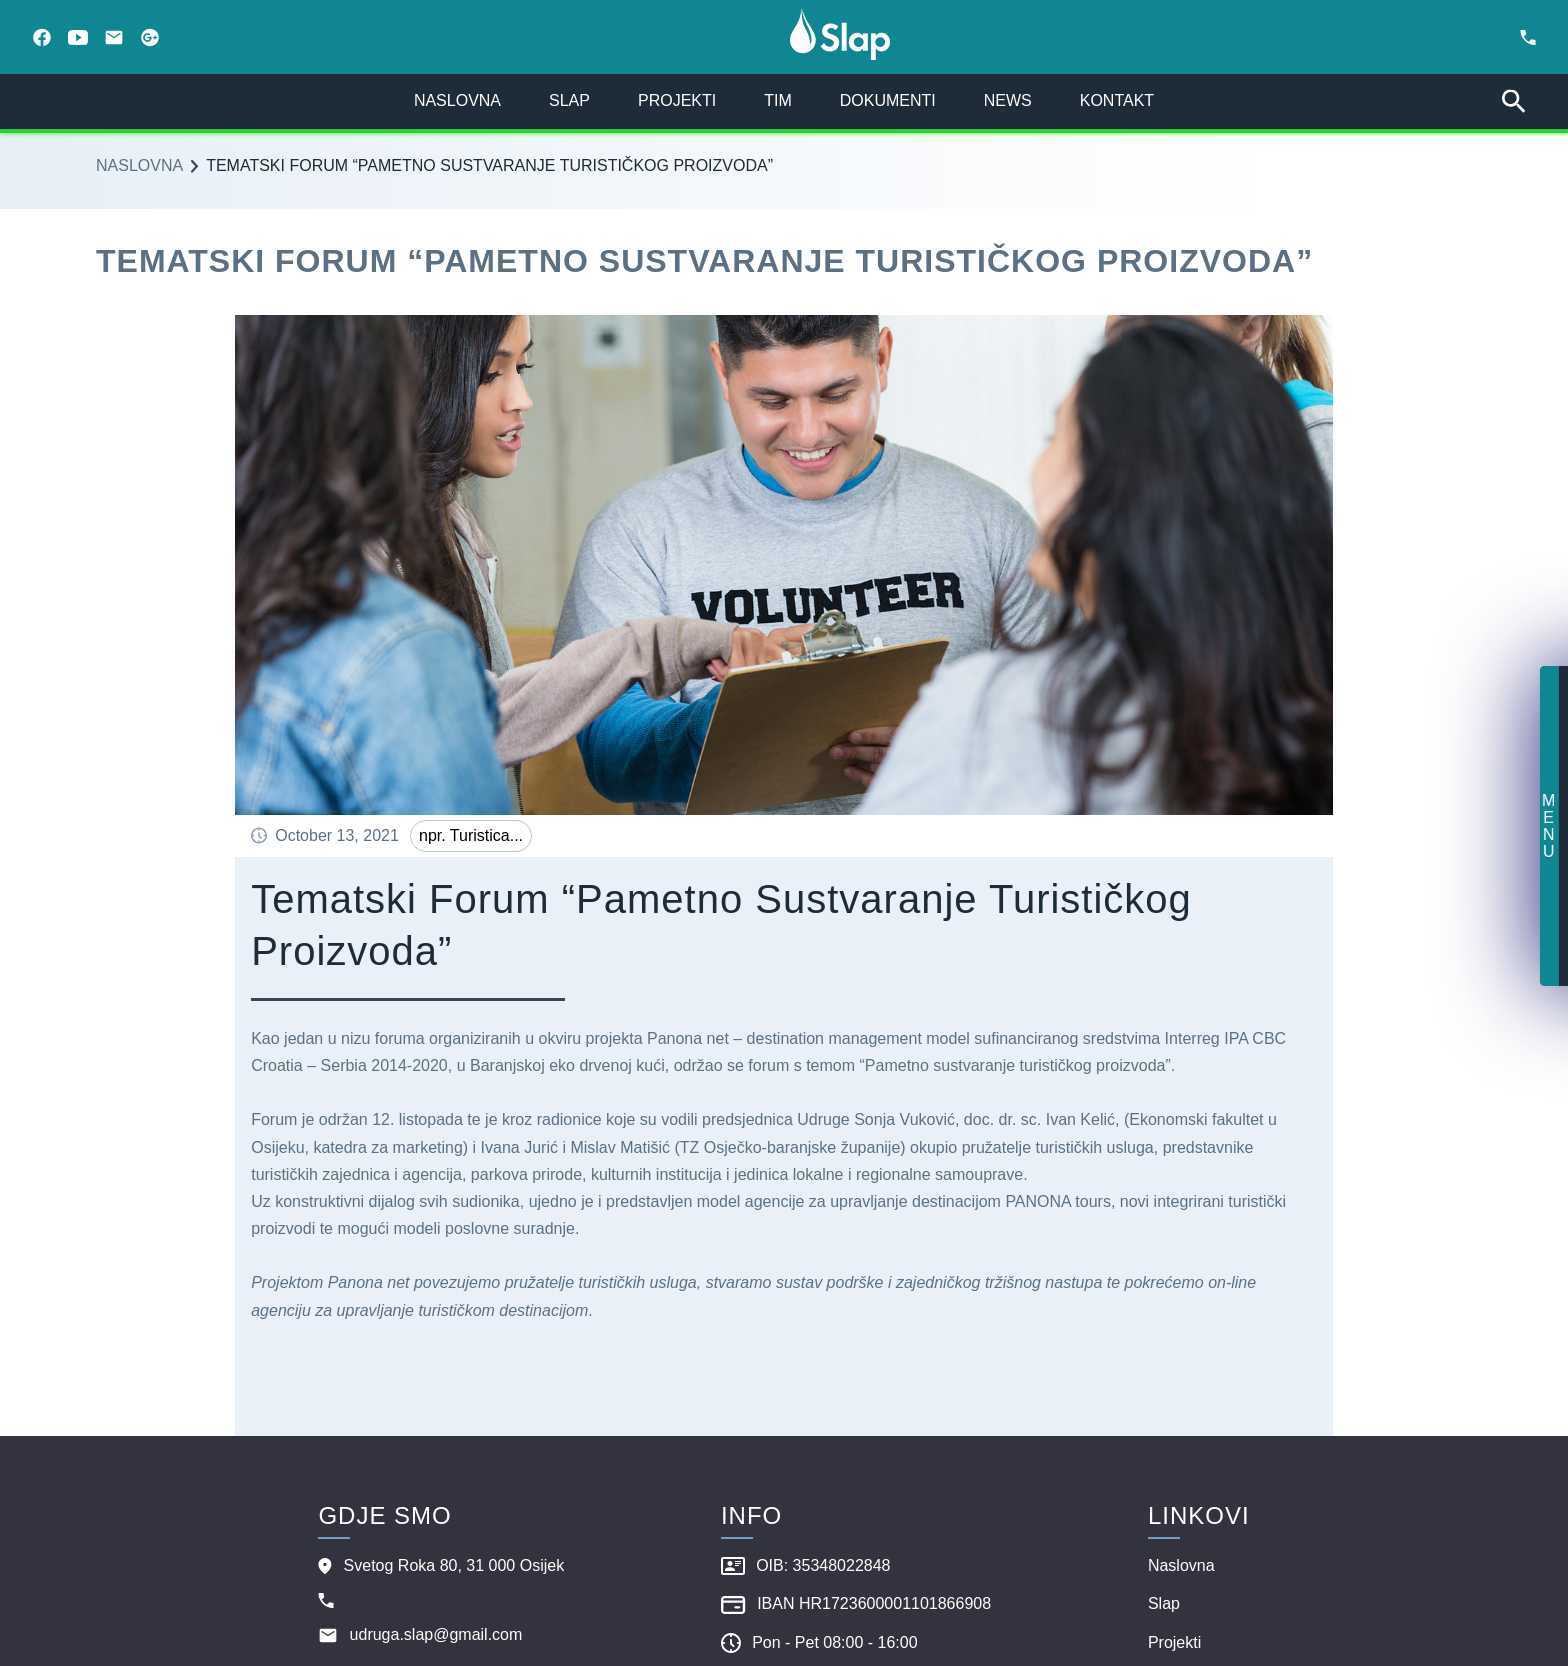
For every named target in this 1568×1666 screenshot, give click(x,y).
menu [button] (1548, 826)
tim (778, 100)
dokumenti (888, 100)
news (1008, 100)
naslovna (457, 100)
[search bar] (1514, 101)
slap (569, 100)
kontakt (1117, 100)
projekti (677, 100)
